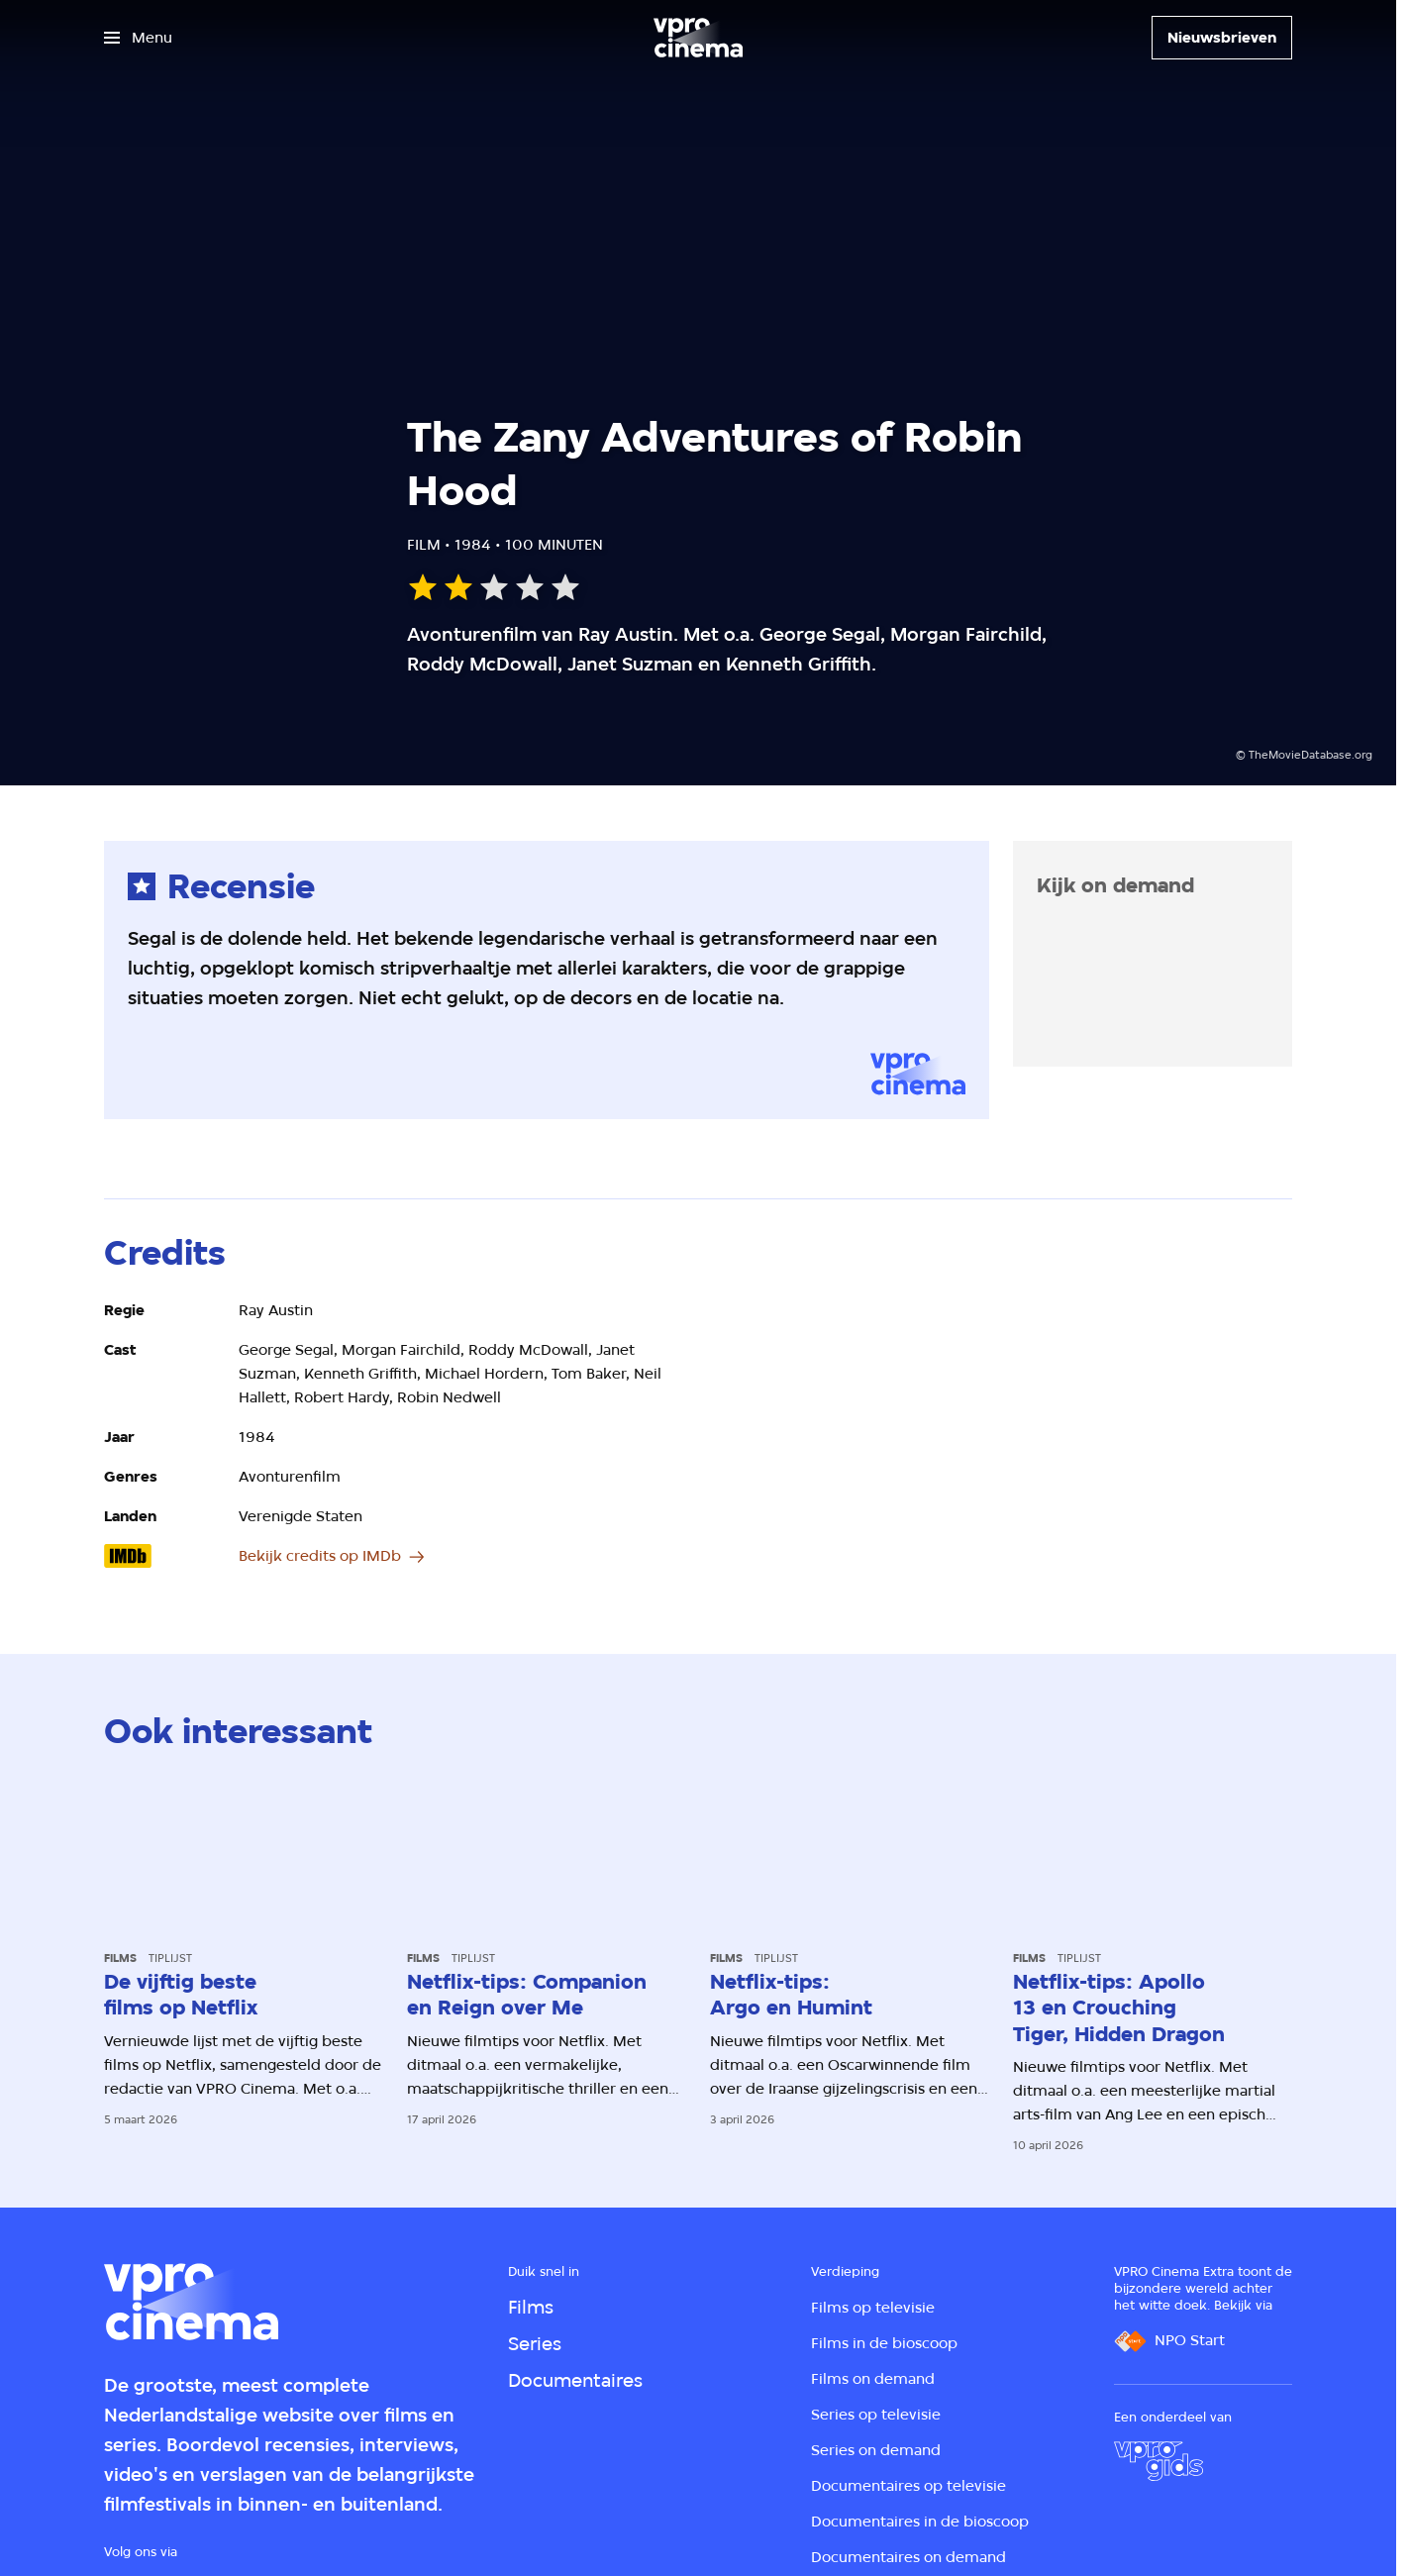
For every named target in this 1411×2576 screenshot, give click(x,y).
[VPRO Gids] (1158, 2461)
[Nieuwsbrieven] (1222, 37)
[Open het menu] (138, 37)
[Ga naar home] (698, 37)
